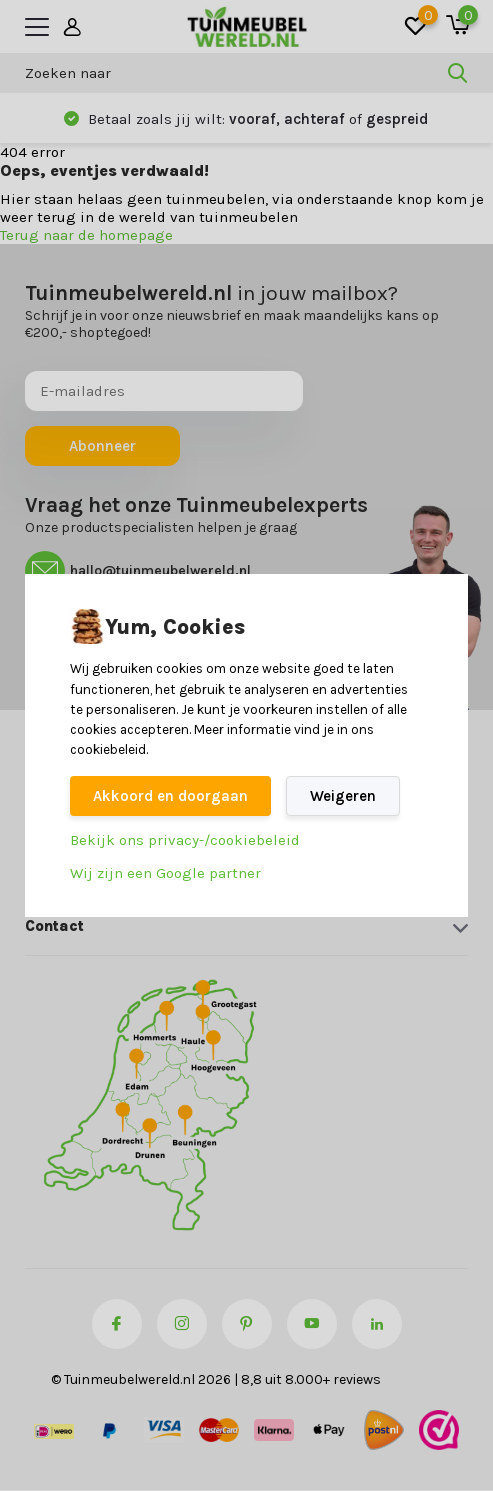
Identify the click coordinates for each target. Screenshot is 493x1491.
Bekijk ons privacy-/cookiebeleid (185, 840)
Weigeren (343, 796)
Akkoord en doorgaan (170, 796)
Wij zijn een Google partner (165, 873)
